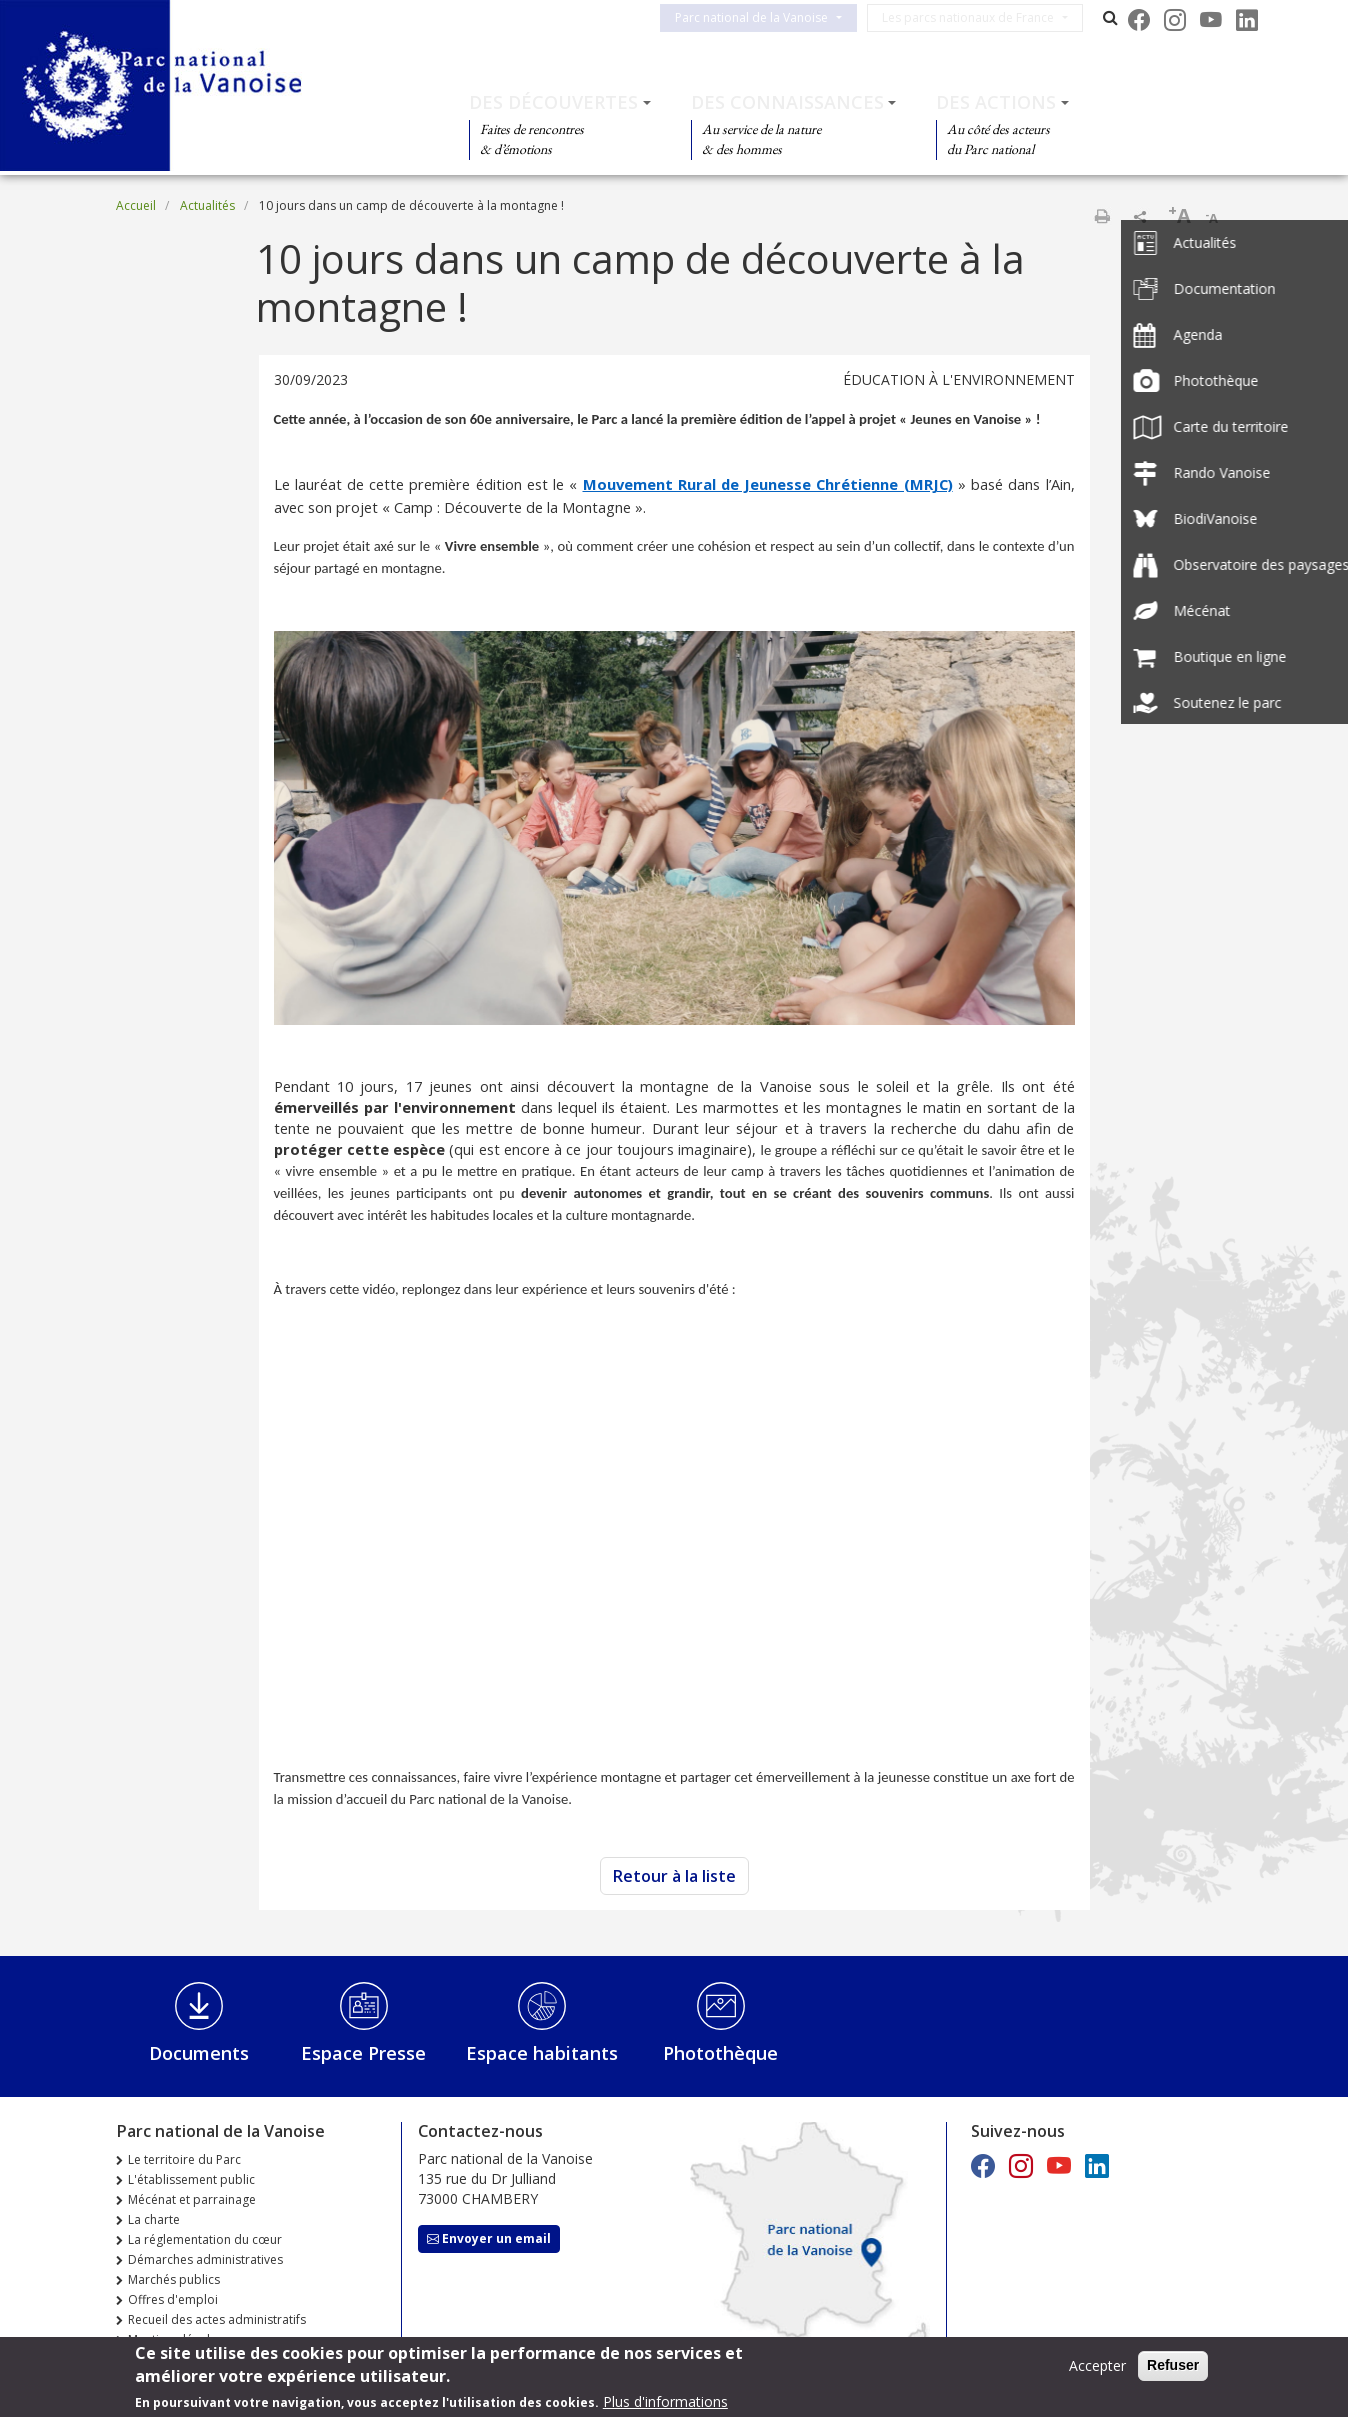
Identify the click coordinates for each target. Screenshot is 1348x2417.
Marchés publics (174, 2279)
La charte (154, 2219)
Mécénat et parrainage (192, 2199)
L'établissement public (191, 2179)
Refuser (1173, 2365)
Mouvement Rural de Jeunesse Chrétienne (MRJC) (768, 484)
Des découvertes (553, 102)
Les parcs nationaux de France (984, 17)
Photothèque (720, 2053)
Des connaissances (787, 102)
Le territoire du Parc (184, 2159)
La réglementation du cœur (205, 2239)
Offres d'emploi (173, 2299)
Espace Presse (363, 2053)
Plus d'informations (665, 2401)
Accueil (136, 205)
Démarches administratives (205, 2259)
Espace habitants (542, 2053)
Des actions (996, 102)
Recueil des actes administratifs (217, 2319)
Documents (199, 2053)
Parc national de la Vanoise (767, 17)
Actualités (207, 205)
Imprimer (1102, 216)
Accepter (1097, 2365)
